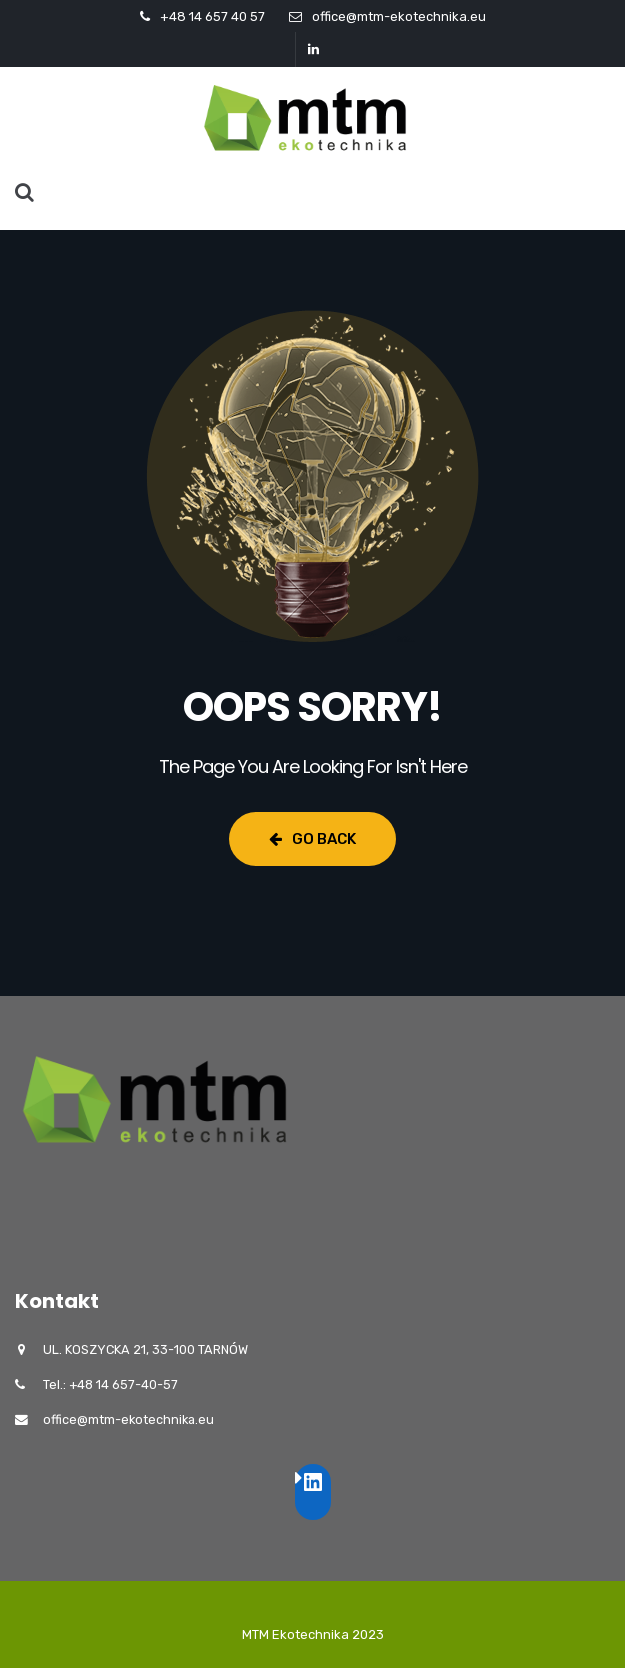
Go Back (312, 839)
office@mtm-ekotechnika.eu (399, 16)
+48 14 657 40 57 (212, 16)
